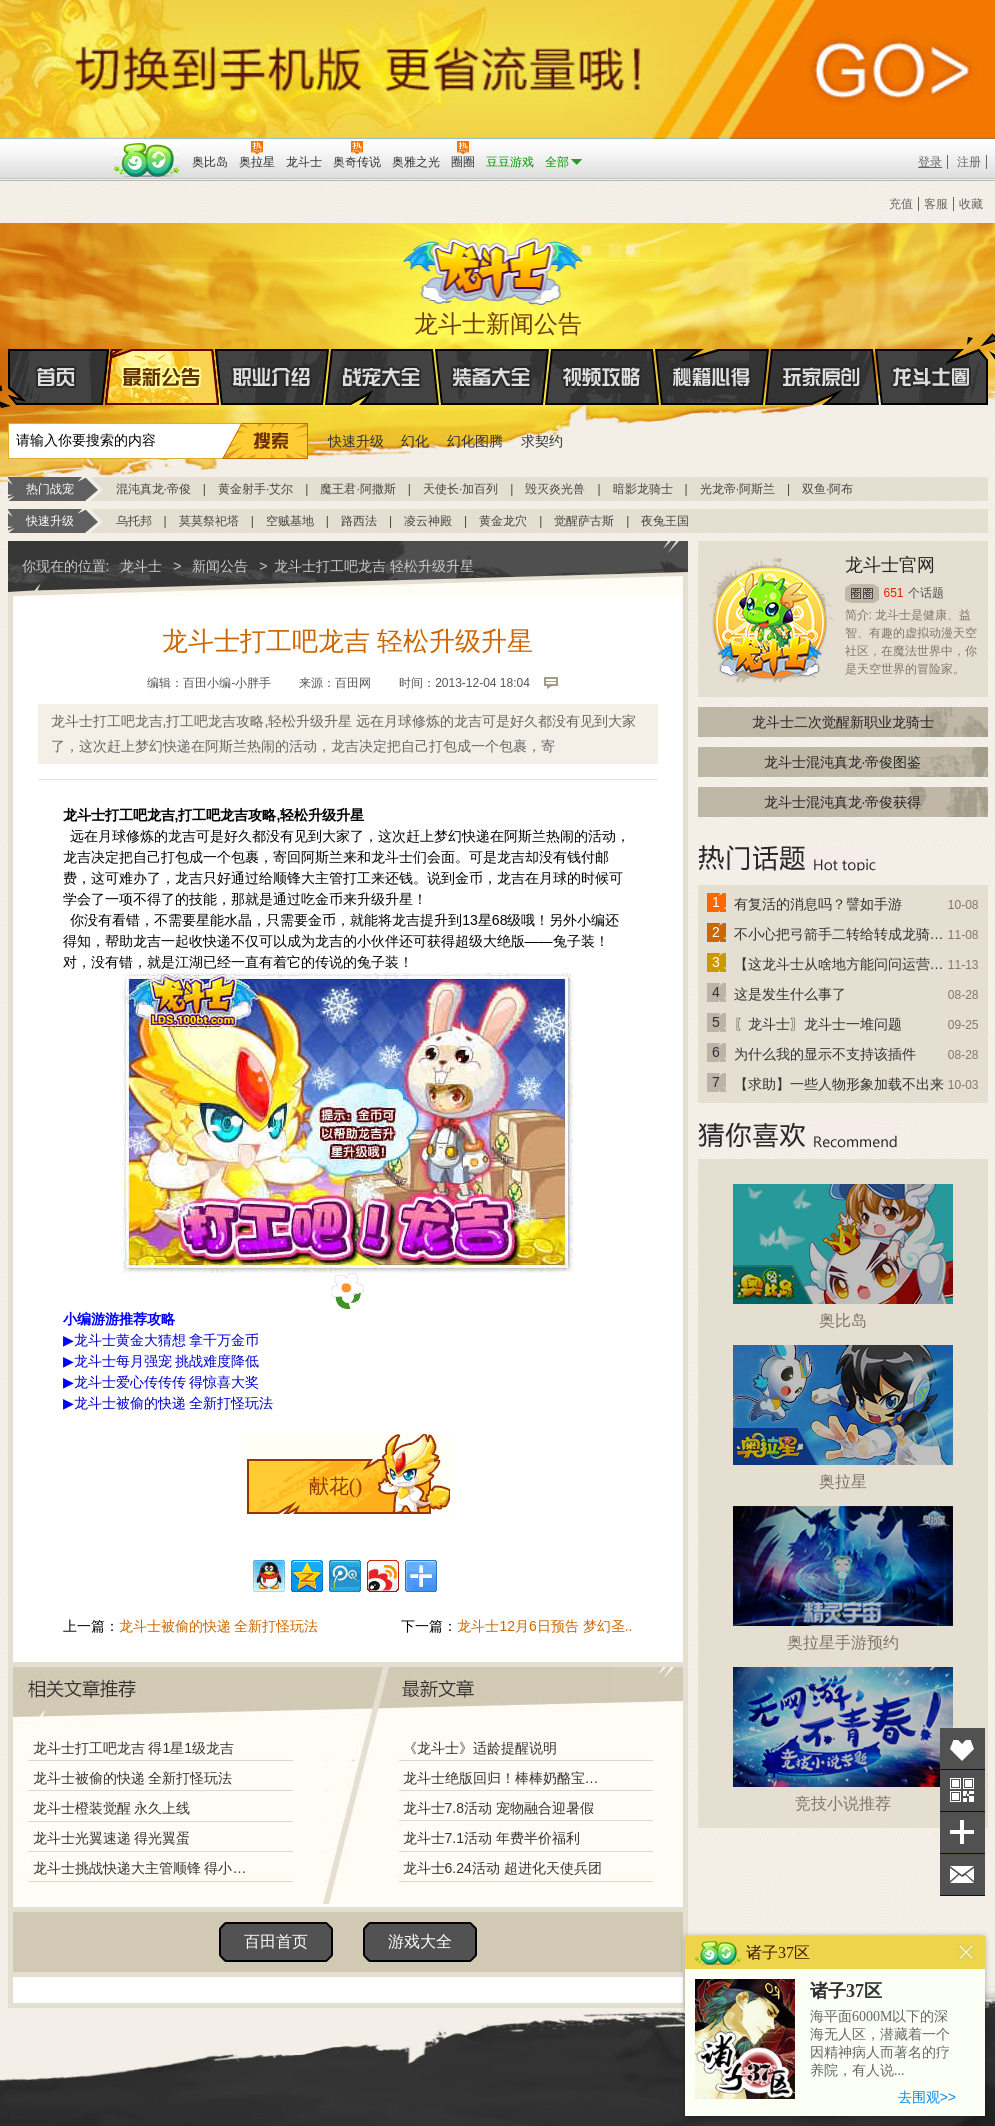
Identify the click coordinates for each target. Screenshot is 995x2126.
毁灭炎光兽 (555, 489)
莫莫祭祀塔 (209, 521)
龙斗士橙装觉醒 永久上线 (112, 1808)
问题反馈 (962, 1874)
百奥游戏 (58, 148)
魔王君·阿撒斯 (357, 489)
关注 (962, 1790)
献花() (335, 1486)
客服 (936, 204)
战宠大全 (382, 377)
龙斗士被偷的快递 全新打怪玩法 (219, 1626)
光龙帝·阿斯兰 (737, 489)
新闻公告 (220, 566)
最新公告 (162, 377)
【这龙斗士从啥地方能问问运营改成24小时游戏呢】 (840, 964)
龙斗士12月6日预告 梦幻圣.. (544, 1626)
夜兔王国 (665, 521)
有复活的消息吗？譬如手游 (818, 904)
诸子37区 (846, 1991)
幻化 (415, 441)
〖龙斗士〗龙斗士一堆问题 (818, 1024)
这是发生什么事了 (790, 994)
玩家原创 (822, 377)
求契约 (542, 441)
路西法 (359, 521)
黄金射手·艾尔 (255, 489)
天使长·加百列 (460, 489)
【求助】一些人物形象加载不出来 (839, 1084)
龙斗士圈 (931, 358)
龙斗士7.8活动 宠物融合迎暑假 (498, 1808)
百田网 (147, 160)
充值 (901, 204)
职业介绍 (272, 377)
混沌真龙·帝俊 (153, 489)
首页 (9, 378)
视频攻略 (602, 377)
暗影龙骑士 (643, 489)
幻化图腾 (475, 441)
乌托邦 (134, 521)
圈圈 (862, 593)
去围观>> (927, 2097)
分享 (962, 1832)
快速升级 (356, 441)
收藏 (971, 204)
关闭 (966, 1952)
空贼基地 (290, 521)
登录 (930, 162)
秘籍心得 (712, 377)
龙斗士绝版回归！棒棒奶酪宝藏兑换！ (507, 1778)
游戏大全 (420, 1941)
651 (894, 593)
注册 (969, 162)
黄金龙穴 (503, 521)
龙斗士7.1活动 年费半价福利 (491, 1838)
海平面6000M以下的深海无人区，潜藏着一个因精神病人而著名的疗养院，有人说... (880, 2043)
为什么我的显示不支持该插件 (825, 1054)
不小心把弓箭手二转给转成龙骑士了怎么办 (840, 934)
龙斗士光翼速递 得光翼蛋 (112, 1838)
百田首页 (276, 1941)
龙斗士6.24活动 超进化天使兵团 (502, 1868)
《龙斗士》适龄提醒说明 (480, 1748)
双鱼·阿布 (827, 489)
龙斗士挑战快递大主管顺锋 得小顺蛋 (145, 1868)
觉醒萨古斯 (584, 521)
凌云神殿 (428, 521)
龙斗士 (495, 267)
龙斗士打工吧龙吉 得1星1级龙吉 (133, 1748)
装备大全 (492, 377)
